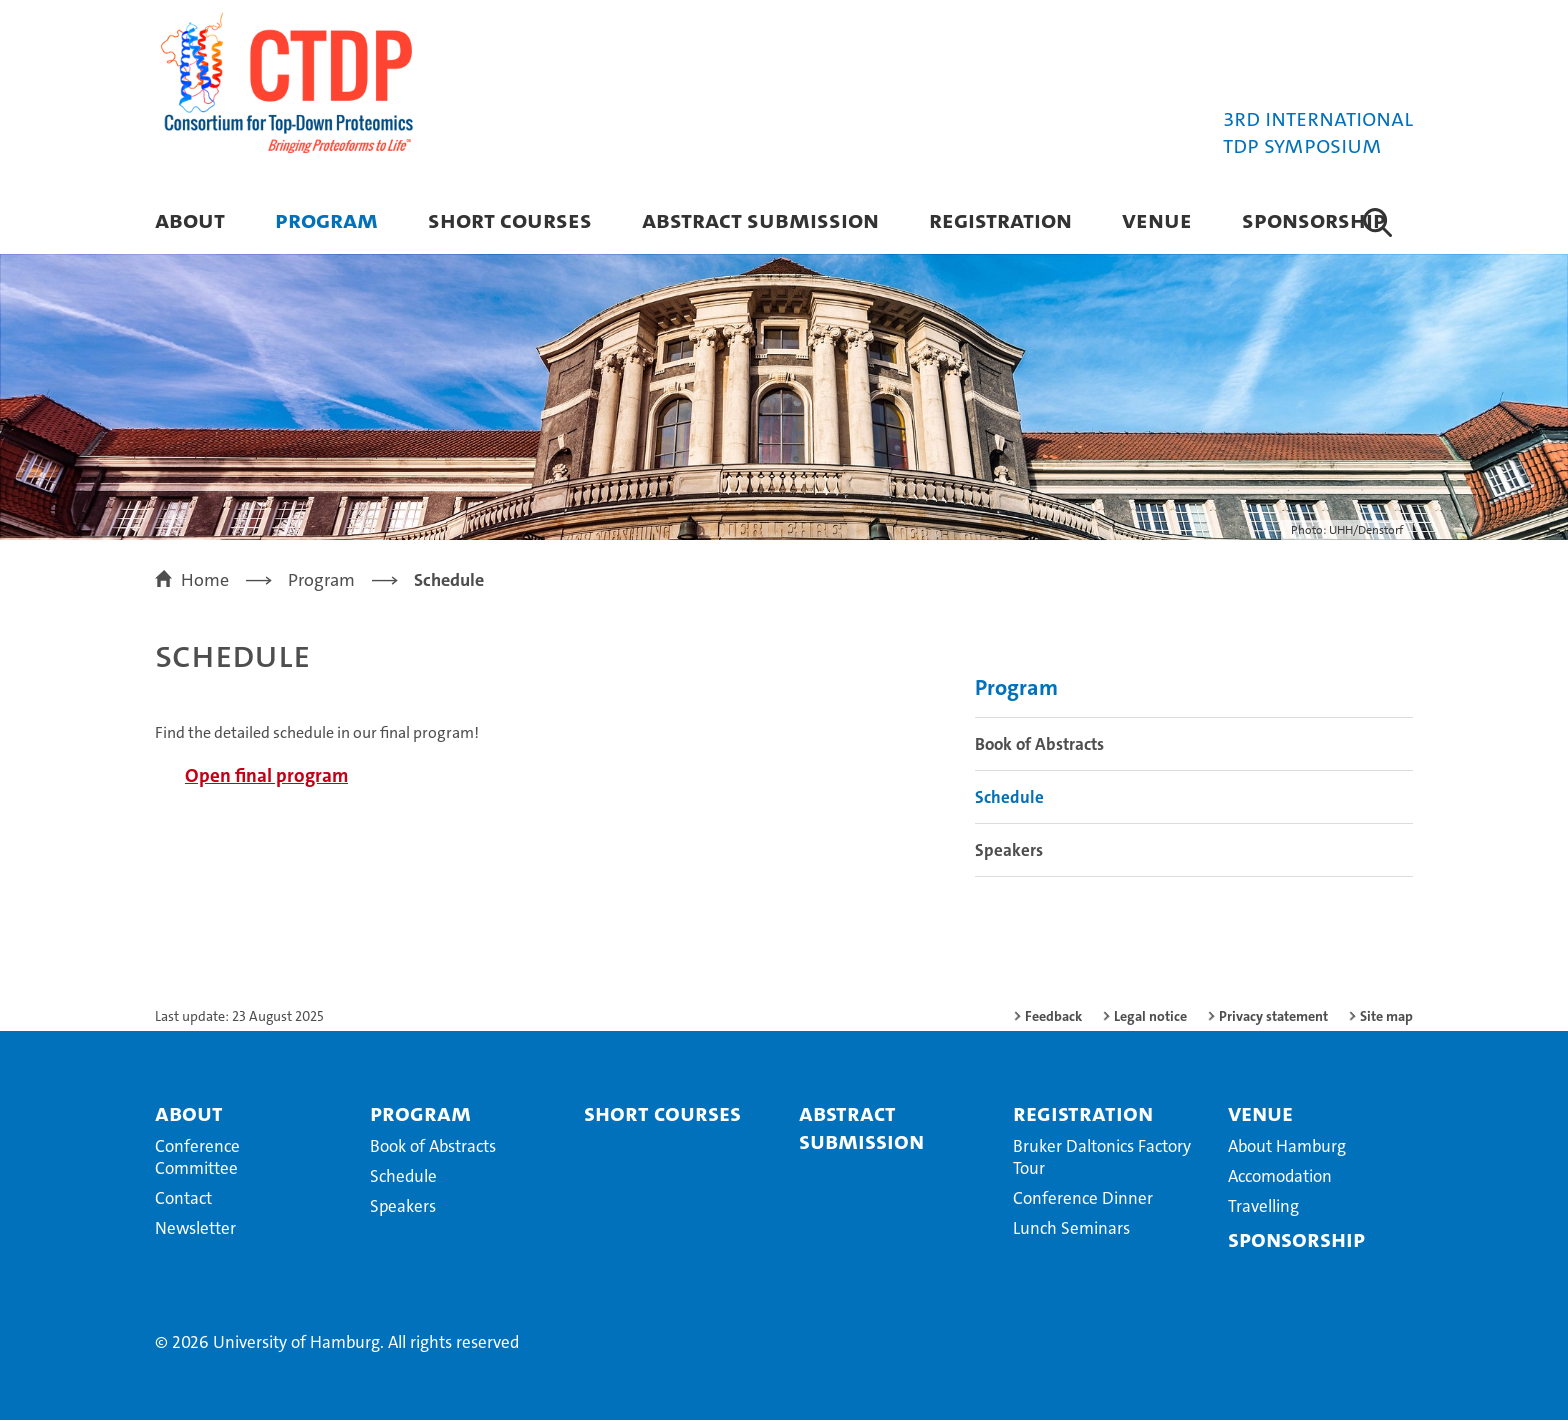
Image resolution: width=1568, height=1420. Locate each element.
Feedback (1053, 1016)
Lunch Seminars (1071, 1228)
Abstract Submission (760, 219)
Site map (1386, 1016)
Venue (1157, 219)
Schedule (1009, 797)
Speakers (1009, 850)
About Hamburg (1287, 1146)
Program (326, 219)
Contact (183, 1198)
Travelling (1263, 1206)
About (190, 219)
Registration (1000, 219)
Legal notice (1150, 1016)
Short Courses (510, 219)
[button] (1377, 222)
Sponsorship (1314, 219)
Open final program (266, 775)
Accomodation (1280, 1176)
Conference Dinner (1083, 1198)
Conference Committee (197, 1157)
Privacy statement (1273, 1016)
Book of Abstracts (1039, 744)
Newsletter (195, 1228)
